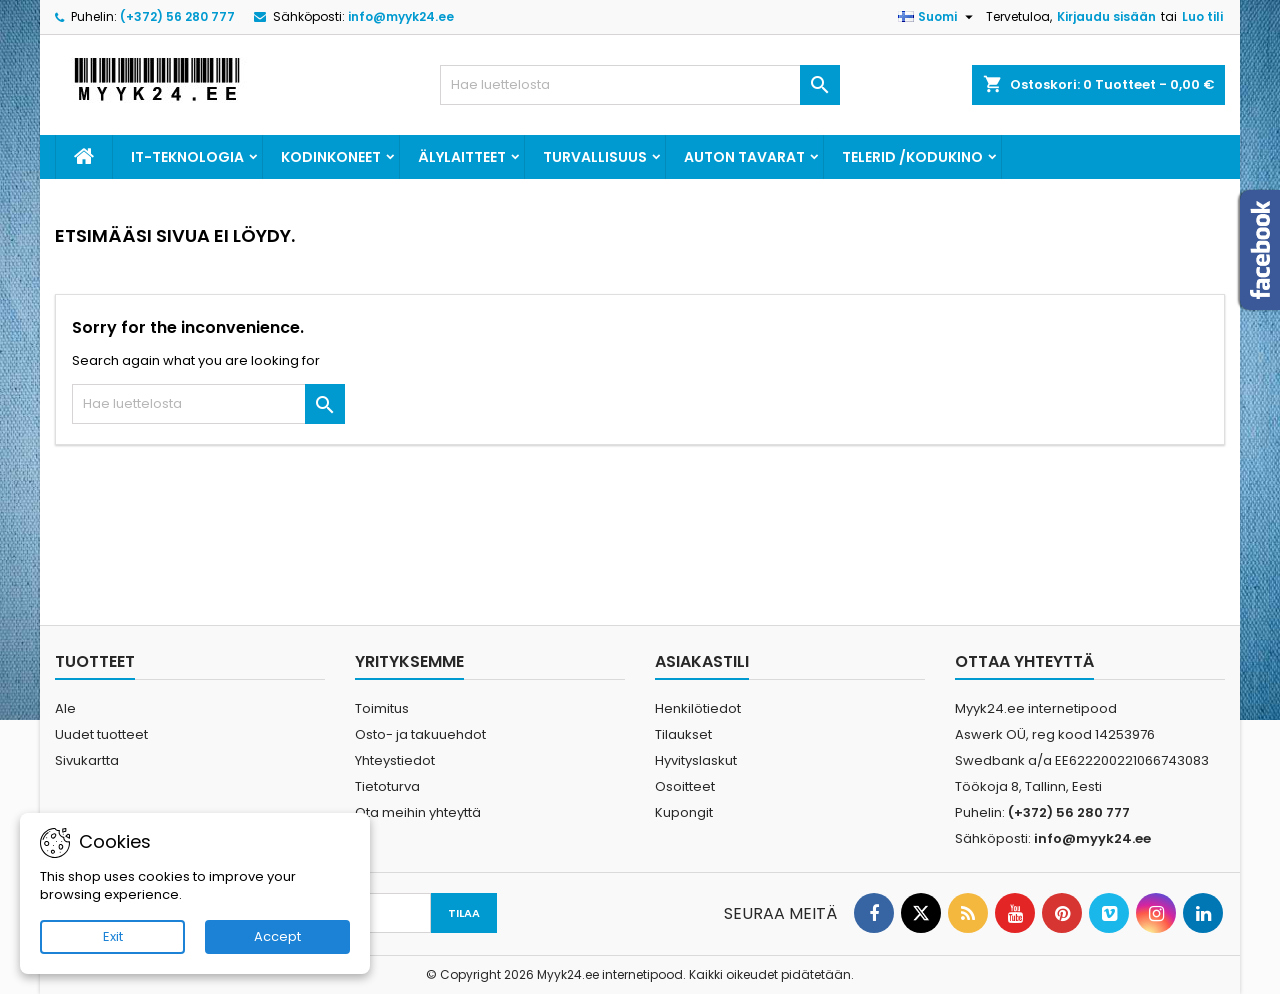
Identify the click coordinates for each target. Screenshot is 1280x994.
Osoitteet (685, 786)
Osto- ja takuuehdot (420, 734)
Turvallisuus (595, 157)
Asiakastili (702, 661)
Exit (113, 936)
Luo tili (1202, 16)
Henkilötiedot (698, 708)
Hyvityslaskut (696, 760)
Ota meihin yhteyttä (418, 812)
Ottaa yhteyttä (1024, 661)
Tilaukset (683, 734)
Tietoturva (387, 786)
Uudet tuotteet (101, 734)
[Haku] (640, 85)
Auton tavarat (744, 157)
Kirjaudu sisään (1106, 16)
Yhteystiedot (395, 760)
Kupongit (684, 812)
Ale (65, 708)
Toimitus (382, 708)
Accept (277, 936)
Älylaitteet (462, 157)
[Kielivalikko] (938, 17)
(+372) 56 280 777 (177, 16)
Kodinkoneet (331, 157)
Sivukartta (87, 760)
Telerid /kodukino (912, 157)
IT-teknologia (187, 157)
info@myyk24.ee (401, 16)
